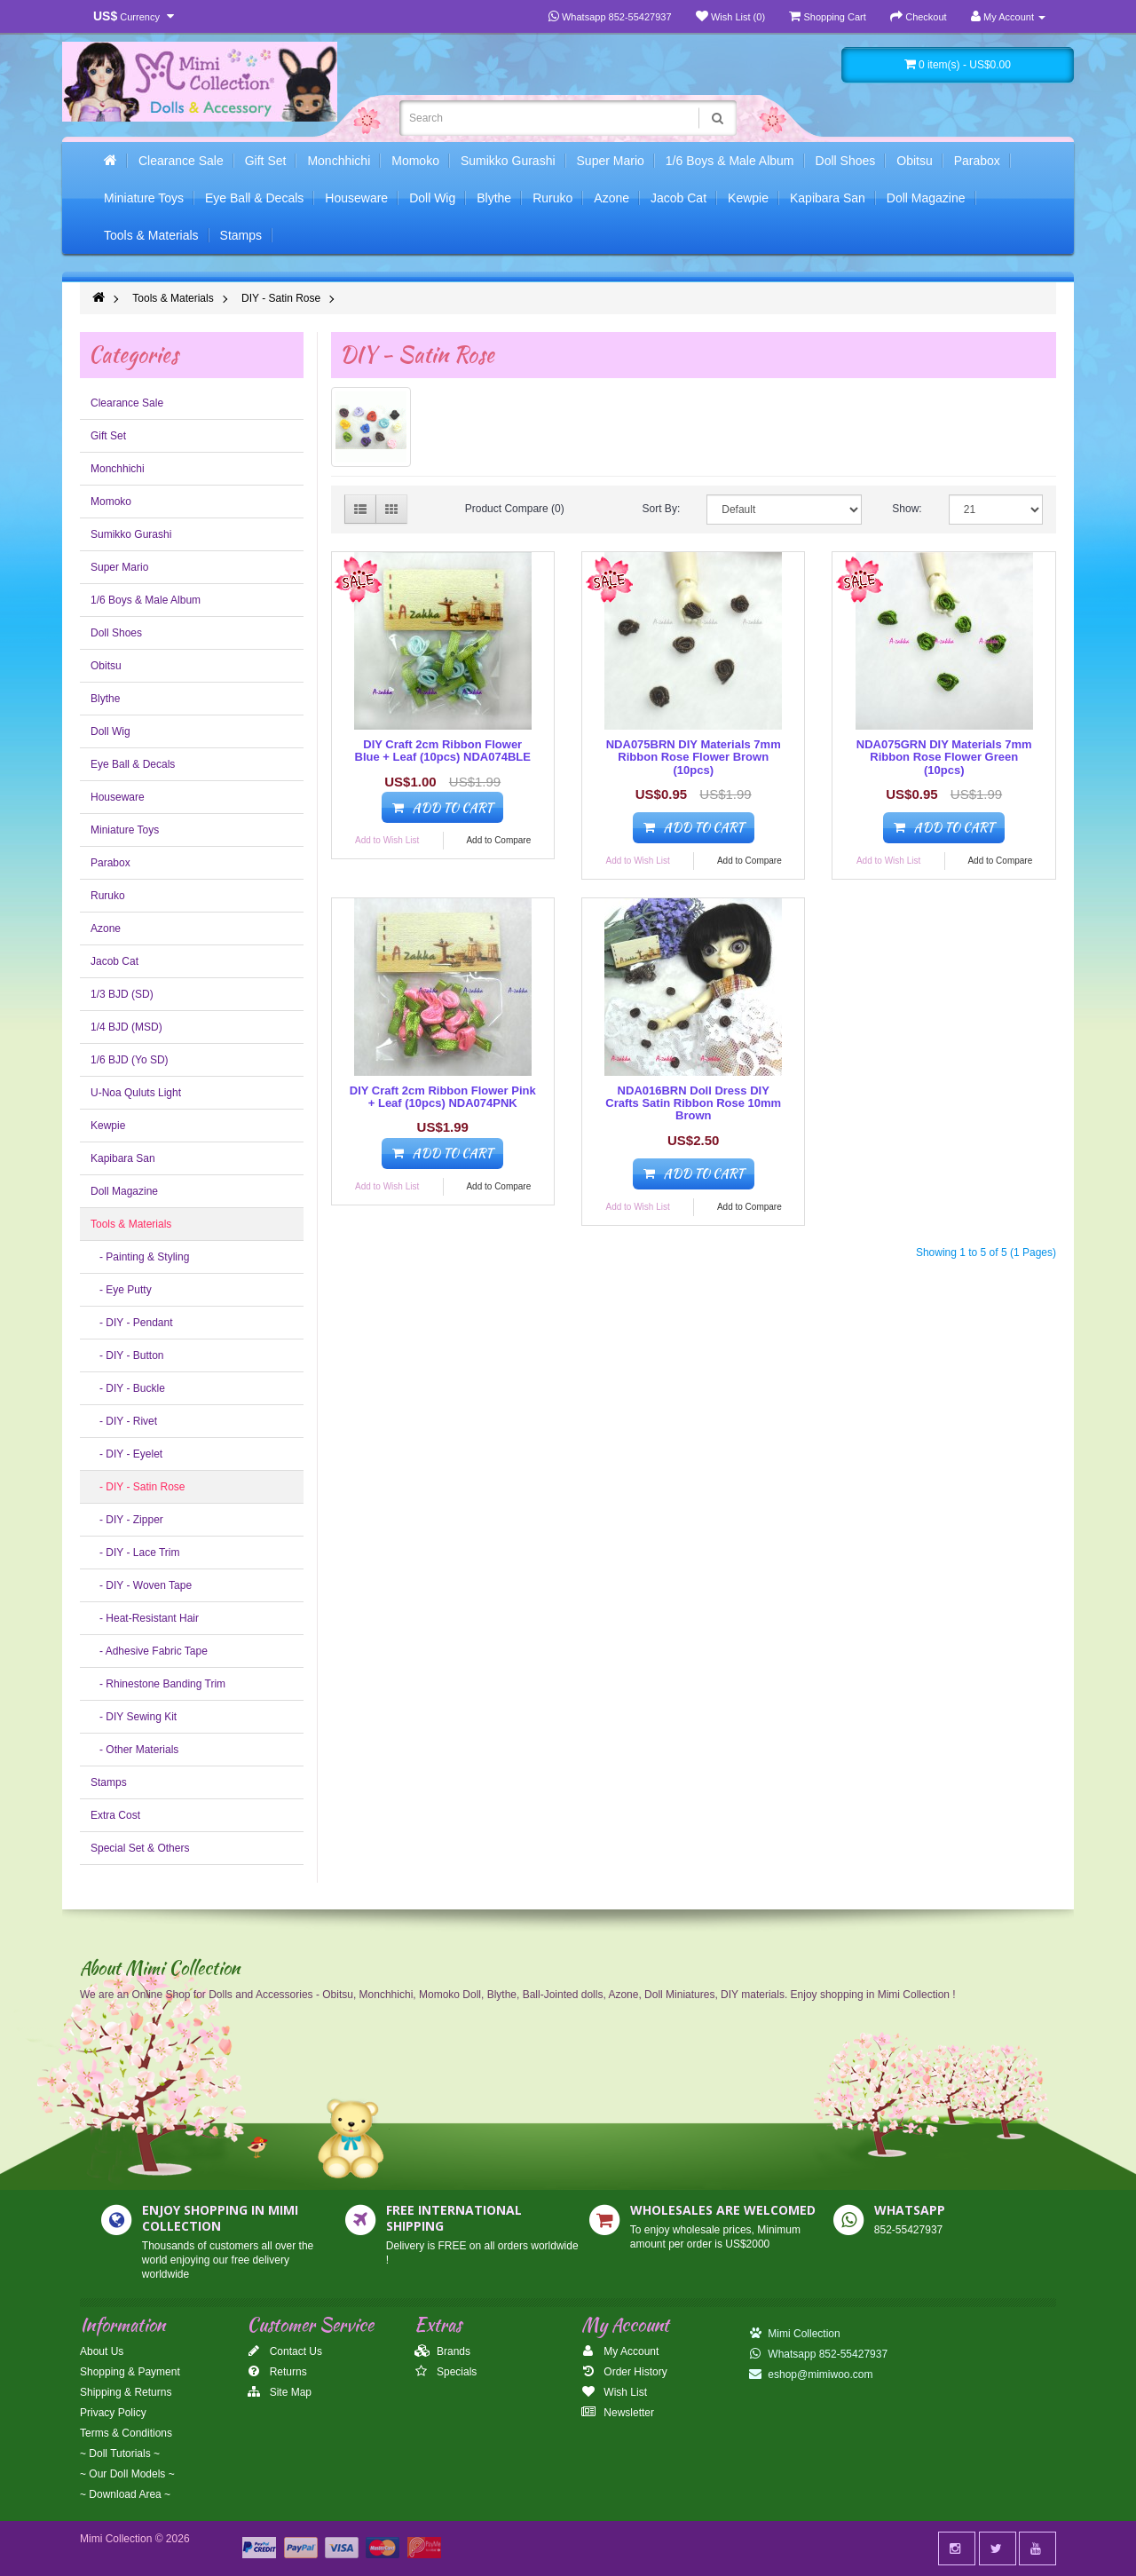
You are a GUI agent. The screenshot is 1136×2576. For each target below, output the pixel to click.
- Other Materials (134, 1749)
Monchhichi (338, 161)
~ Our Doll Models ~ (127, 2474)
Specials (445, 2372)
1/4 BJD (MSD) (126, 1027)
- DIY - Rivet (124, 1421)
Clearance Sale (181, 161)
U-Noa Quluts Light (136, 1093)
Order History (624, 2372)
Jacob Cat (678, 198)
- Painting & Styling (140, 1257)
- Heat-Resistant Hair (145, 1618)
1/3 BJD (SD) (122, 994)
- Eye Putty (121, 1290)
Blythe (494, 198)
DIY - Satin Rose (280, 298)
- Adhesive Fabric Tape (149, 1651)
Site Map (279, 2392)
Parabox (977, 161)
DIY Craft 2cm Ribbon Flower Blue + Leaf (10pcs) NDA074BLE (443, 750)
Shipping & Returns (125, 2392)
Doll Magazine (926, 198)
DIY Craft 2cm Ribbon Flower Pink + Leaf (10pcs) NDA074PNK (443, 1097)
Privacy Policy (113, 2412)
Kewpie (748, 198)
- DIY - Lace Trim (135, 1552)
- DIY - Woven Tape (141, 1585)
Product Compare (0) (514, 508)
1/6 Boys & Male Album (730, 161)
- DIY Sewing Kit (134, 1717)
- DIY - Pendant (132, 1322)
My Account (620, 2351)
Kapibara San (827, 198)
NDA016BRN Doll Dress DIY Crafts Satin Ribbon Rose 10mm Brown (693, 1103)
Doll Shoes (846, 161)
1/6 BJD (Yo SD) (130, 1060)
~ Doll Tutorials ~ (120, 2453)
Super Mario (610, 161)
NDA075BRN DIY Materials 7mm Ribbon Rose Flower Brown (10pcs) (693, 757)
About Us (101, 2351)
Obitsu (914, 161)
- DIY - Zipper (127, 1519)
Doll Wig (432, 198)
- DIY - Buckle (128, 1388)
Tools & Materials (151, 235)
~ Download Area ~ (125, 2494)
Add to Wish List (387, 840)
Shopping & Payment (130, 2372)
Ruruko (552, 198)
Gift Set (266, 161)
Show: (906, 508)
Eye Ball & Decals (254, 198)
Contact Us (284, 2351)
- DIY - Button (127, 1355)
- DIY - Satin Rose (138, 1487)
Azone (611, 198)
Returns (276, 2372)
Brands (442, 2351)
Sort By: (662, 508)
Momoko (415, 161)
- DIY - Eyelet (126, 1454)
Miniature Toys (144, 198)
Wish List (614, 2392)
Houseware (356, 198)
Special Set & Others (140, 1848)
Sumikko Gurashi (508, 161)
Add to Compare (498, 840)
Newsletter (617, 2412)
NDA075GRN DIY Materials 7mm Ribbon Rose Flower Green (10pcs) (944, 757)
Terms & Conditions (126, 2433)
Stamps (241, 235)
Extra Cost (115, 1815)
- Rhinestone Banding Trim (158, 1684)
